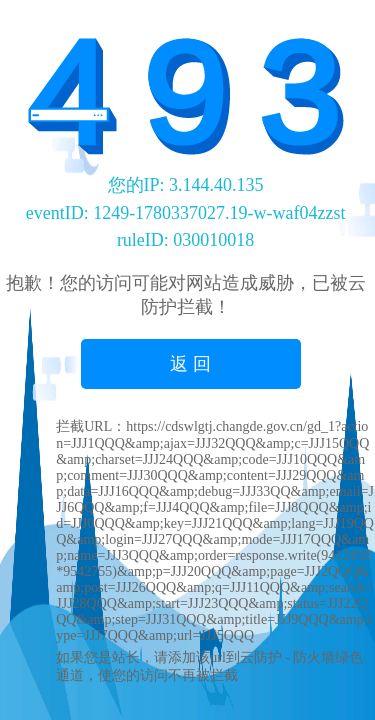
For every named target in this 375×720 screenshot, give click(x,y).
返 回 (190, 364)
